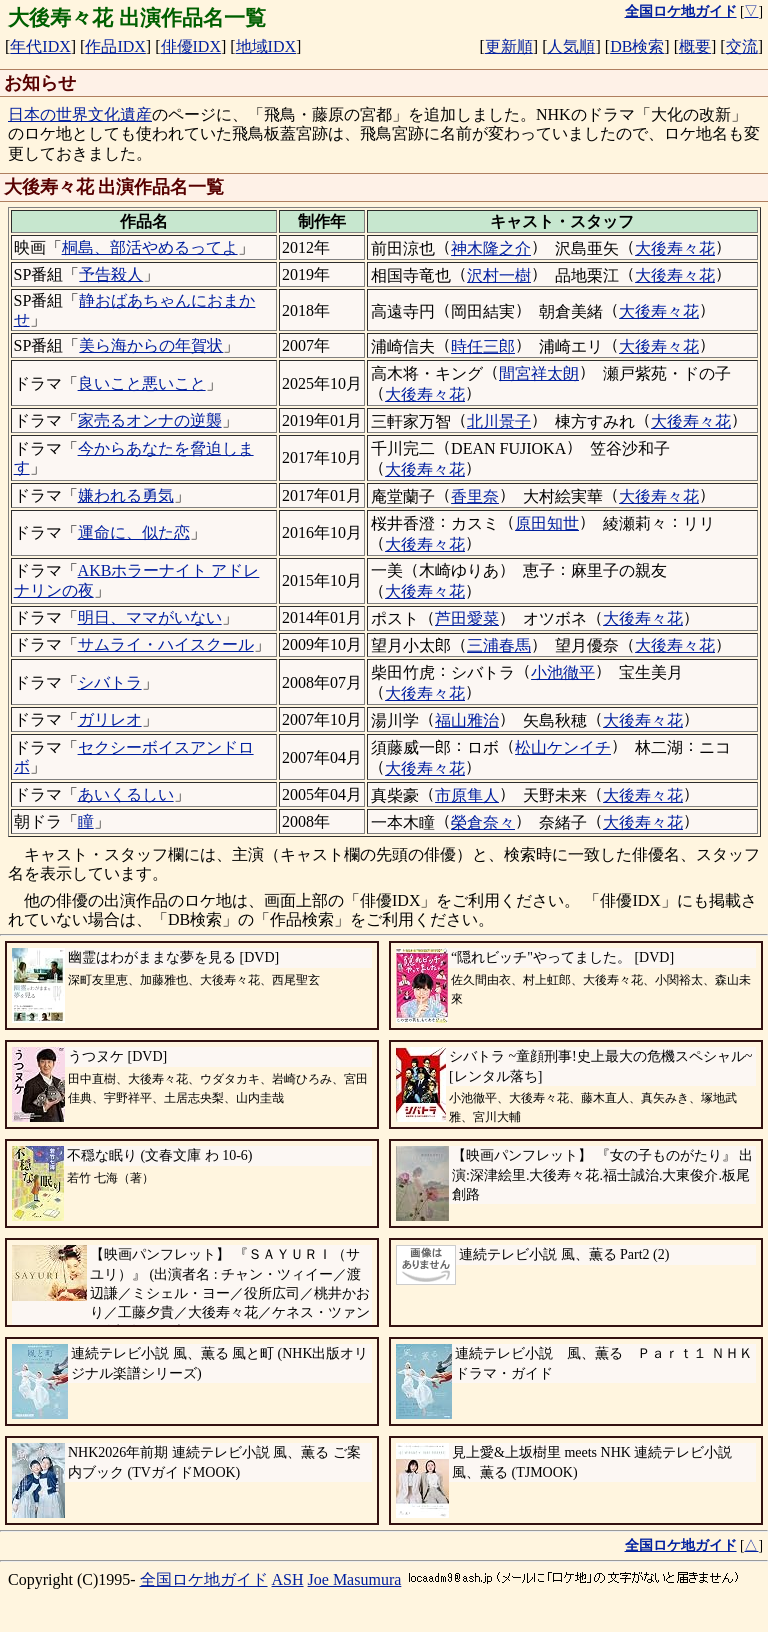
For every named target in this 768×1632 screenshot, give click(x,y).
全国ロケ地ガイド (204, 1579)
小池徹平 (563, 672)
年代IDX (40, 46)
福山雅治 (467, 720)
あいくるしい (126, 794)
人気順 (571, 46)
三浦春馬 (499, 645)
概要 (695, 46)
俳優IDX (191, 46)
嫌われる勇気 (126, 495)
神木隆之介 (491, 248)
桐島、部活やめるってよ (150, 247)
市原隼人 (467, 795)
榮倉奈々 (483, 822)
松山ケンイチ (563, 747)
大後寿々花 (675, 248)
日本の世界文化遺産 (80, 114)
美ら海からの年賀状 (151, 345)
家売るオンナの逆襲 (150, 420)
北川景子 (499, 421)
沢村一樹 (499, 275)
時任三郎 (483, 346)
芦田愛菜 (467, 618)
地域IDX (266, 46)
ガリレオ (110, 719)
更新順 (509, 46)
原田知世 (547, 523)
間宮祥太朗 (539, 373)
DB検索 (637, 46)
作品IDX (115, 46)
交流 (742, 46)
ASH (288, 1579)
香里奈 (475, 496)
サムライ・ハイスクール (166, 644)
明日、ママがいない (150, 617)
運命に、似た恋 (134, 532)
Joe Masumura (355, 1579)
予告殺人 (111, 274)
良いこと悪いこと (142, 383)
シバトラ (110, 682)
